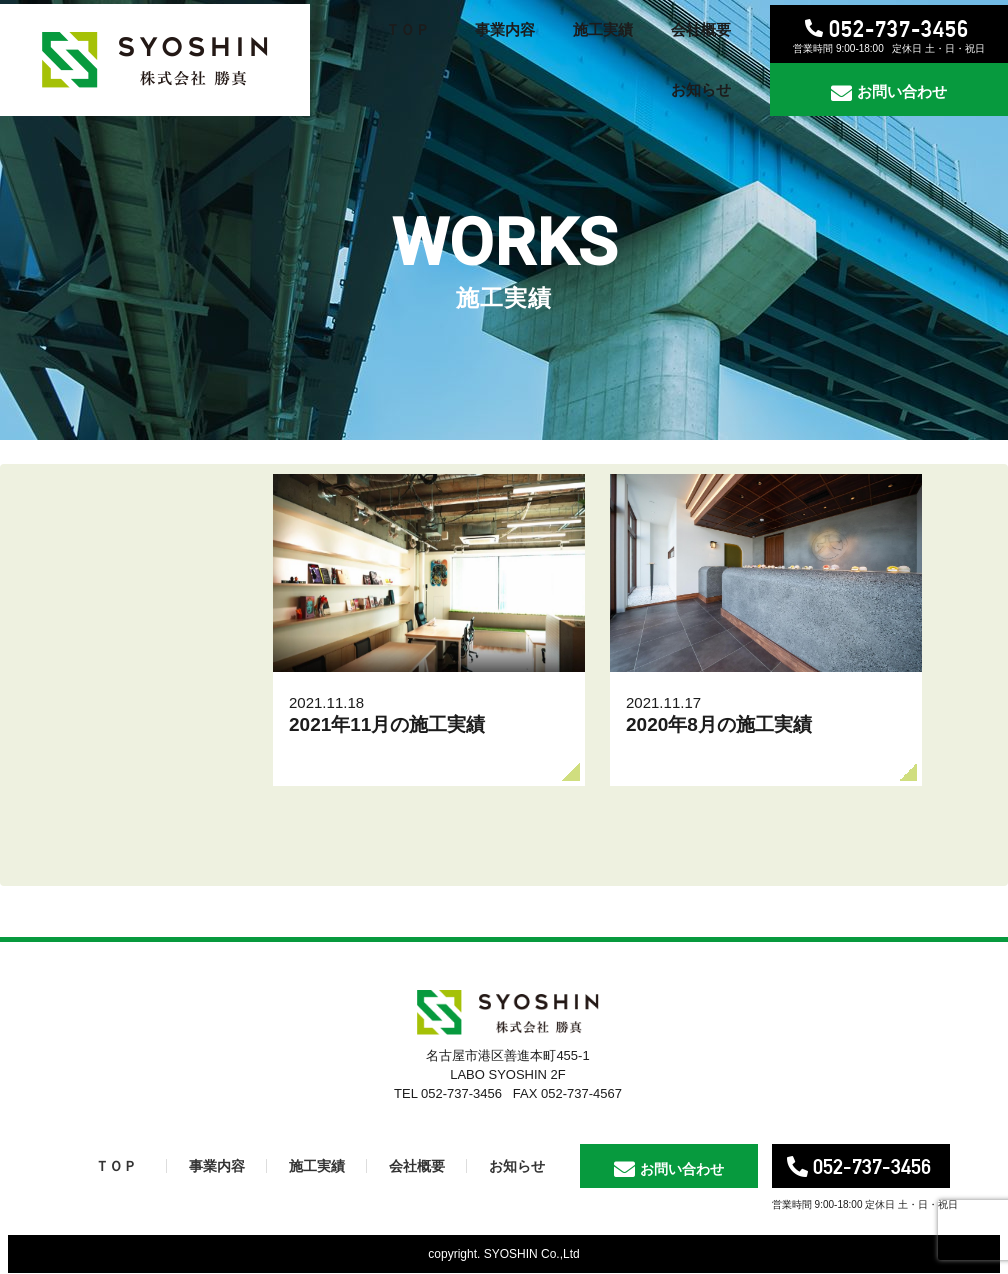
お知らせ (517, 1166)
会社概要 (417, 1166)
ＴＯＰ (116, 1166)
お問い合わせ (902, 91)
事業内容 (217, 1166)
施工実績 (317, 1166)
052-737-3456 (899, 28)
